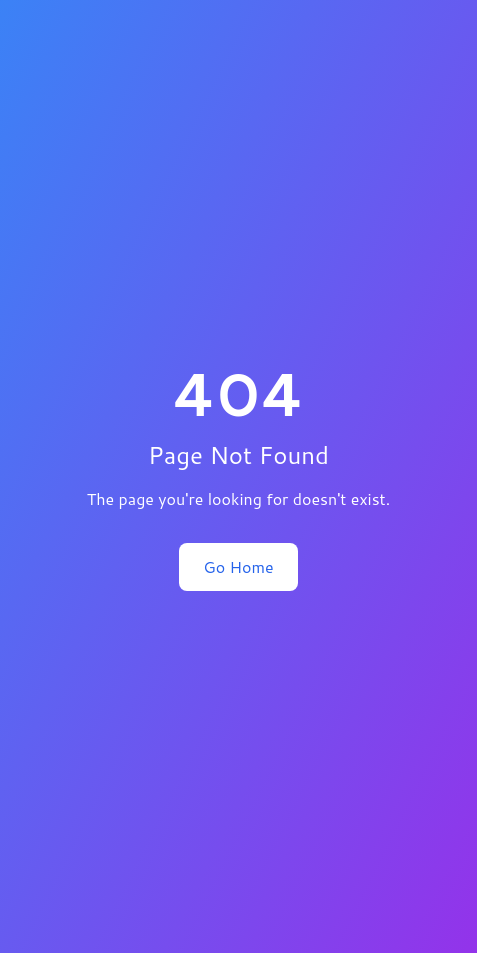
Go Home (238, 566)
